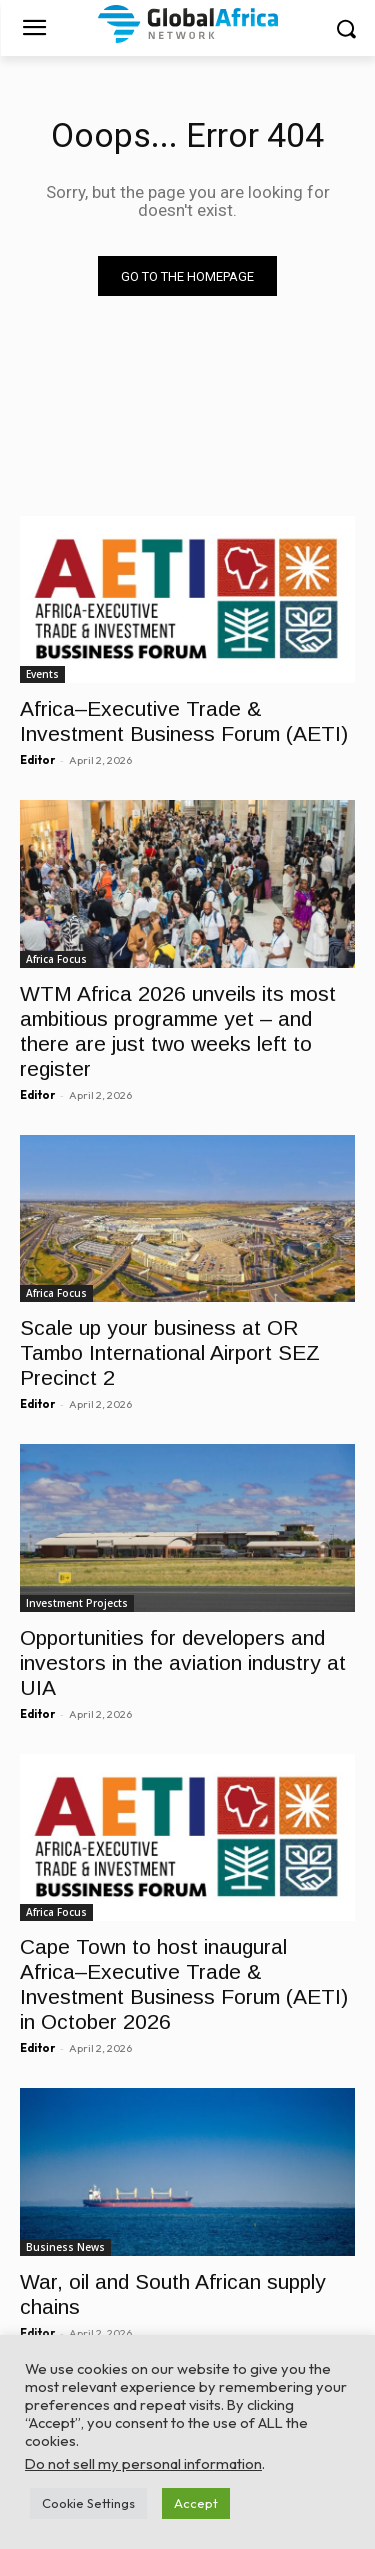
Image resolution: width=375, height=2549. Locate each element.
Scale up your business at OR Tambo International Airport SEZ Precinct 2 (170, 1352)
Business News (65, 2247)
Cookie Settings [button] (88, 2503)
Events (42, 674)
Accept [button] (196, 2503)
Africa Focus (56, 959)
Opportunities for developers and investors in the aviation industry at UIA (183, 1662)
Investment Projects (77, 1603)
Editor (37, 760)
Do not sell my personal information (143, 2463)
